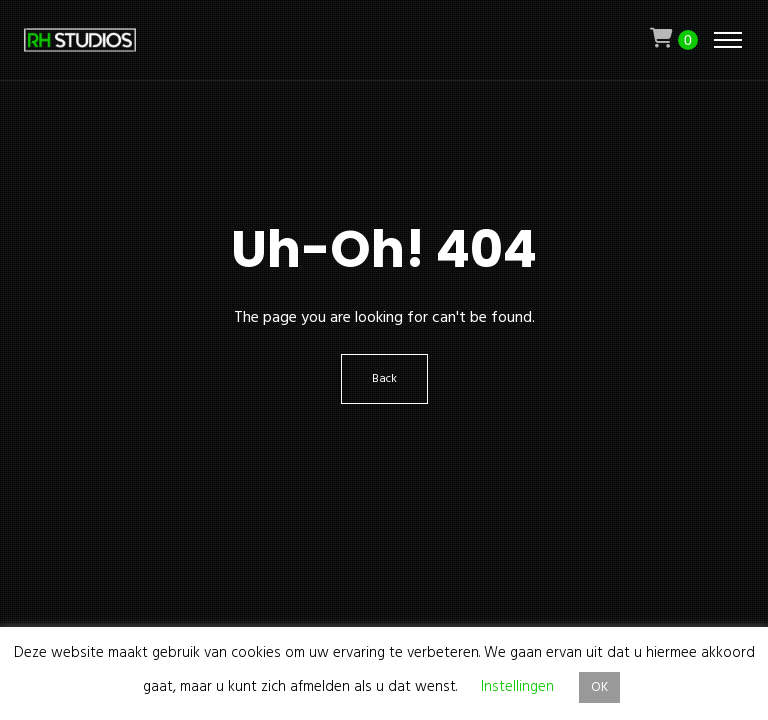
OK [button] (599, 687)
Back (384, 379)
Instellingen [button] (517, 687)
